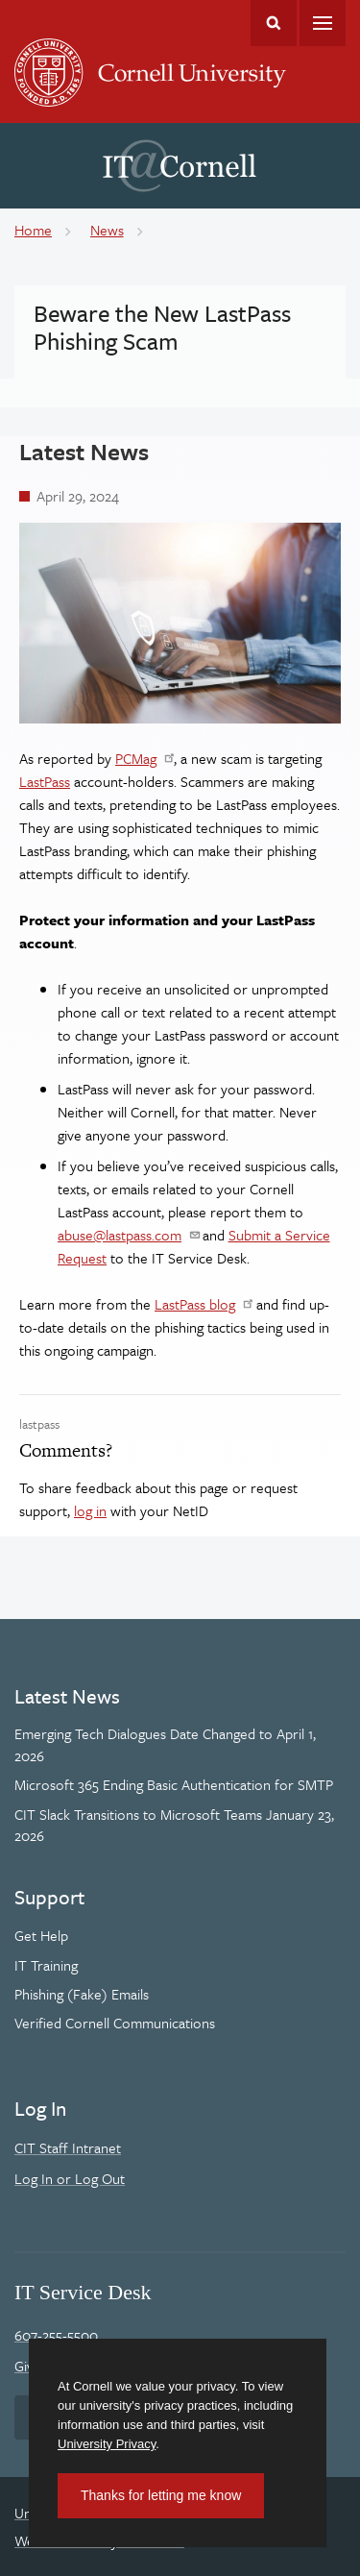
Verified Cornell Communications (114, 2022)
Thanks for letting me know (161, 2495)
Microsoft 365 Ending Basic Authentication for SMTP (173, 1784)
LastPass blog (195, 1303)
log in (90, 1510)
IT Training (46, 1964)
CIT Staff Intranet (67, 2147)
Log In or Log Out (69, 2178)
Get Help (41, 1935)
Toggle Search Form (274, 23)
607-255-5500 (56, 2334)
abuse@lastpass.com (119, 1234)
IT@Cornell (179, 166)
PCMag (135, 758)
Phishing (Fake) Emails (81, 1993)
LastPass (44, 781)
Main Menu (323, 23)
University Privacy (107, 2444)
